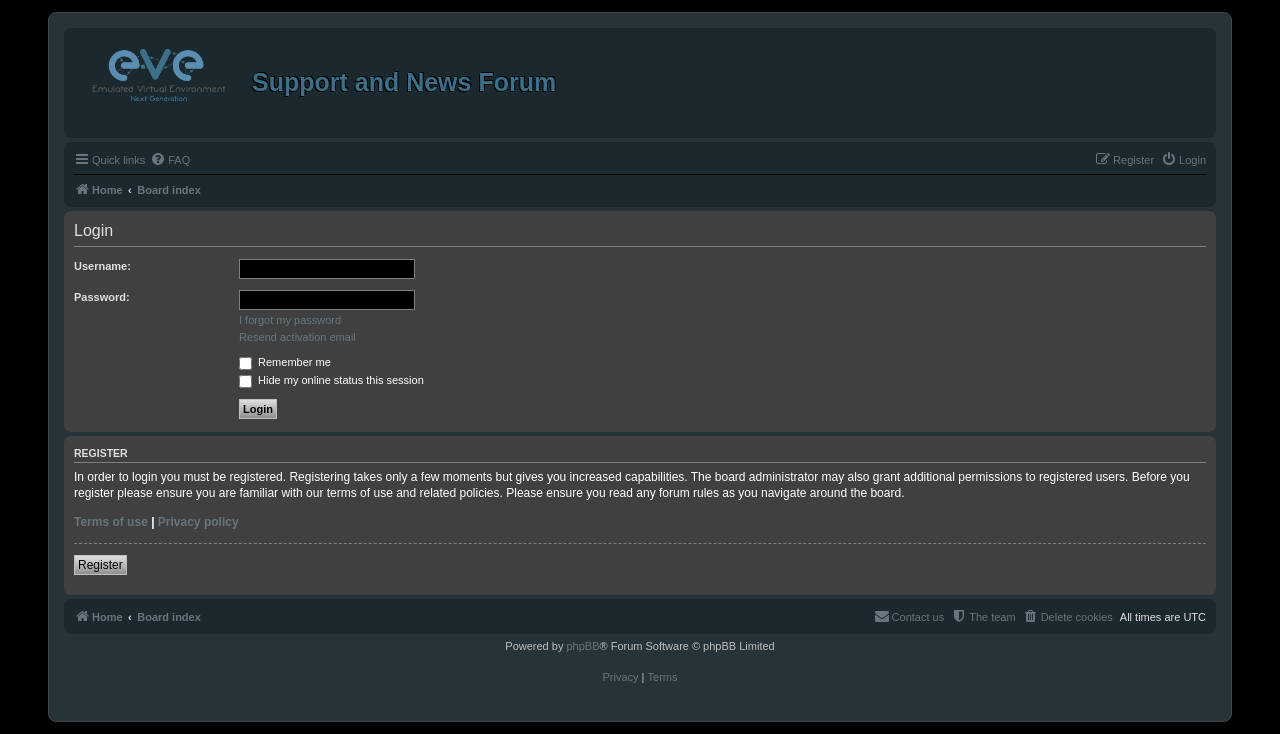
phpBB (582, 646)
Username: (102, 266)
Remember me (285, 362)
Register (100, 565)
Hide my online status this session (331, 380)
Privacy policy (198, 522)
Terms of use (111, 522)
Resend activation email (297, 337)
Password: (102, 297)
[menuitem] (170, 160)
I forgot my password (290, 320)
